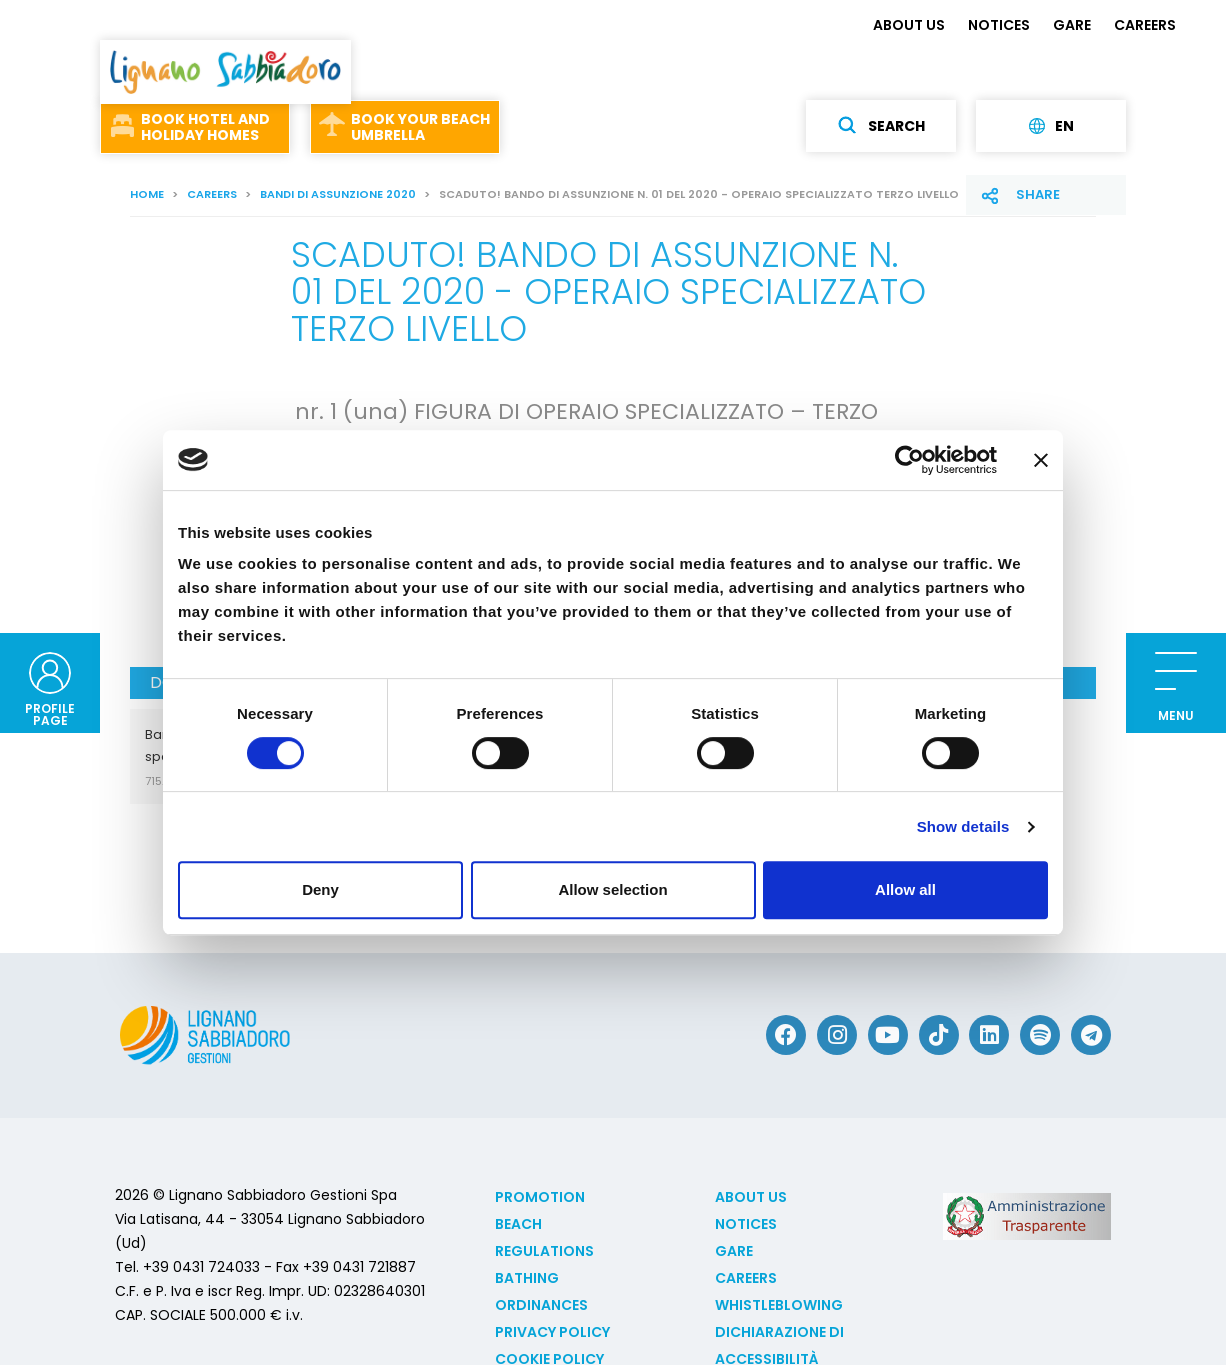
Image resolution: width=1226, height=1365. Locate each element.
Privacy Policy (552, 1332)
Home (147, 194)
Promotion (540, 1197)
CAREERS (1145, 25)
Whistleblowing (779, 1305)
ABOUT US (909, 25)
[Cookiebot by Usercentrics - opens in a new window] (909, 460)
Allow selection (612, 889)
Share (1038, 194)
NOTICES (999, 25)
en (1051, 126)
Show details (963, 826)
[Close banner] (1041, 460)
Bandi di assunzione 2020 (338, 194)
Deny (320, 889)
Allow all (905, 889)
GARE (1072, 25)
